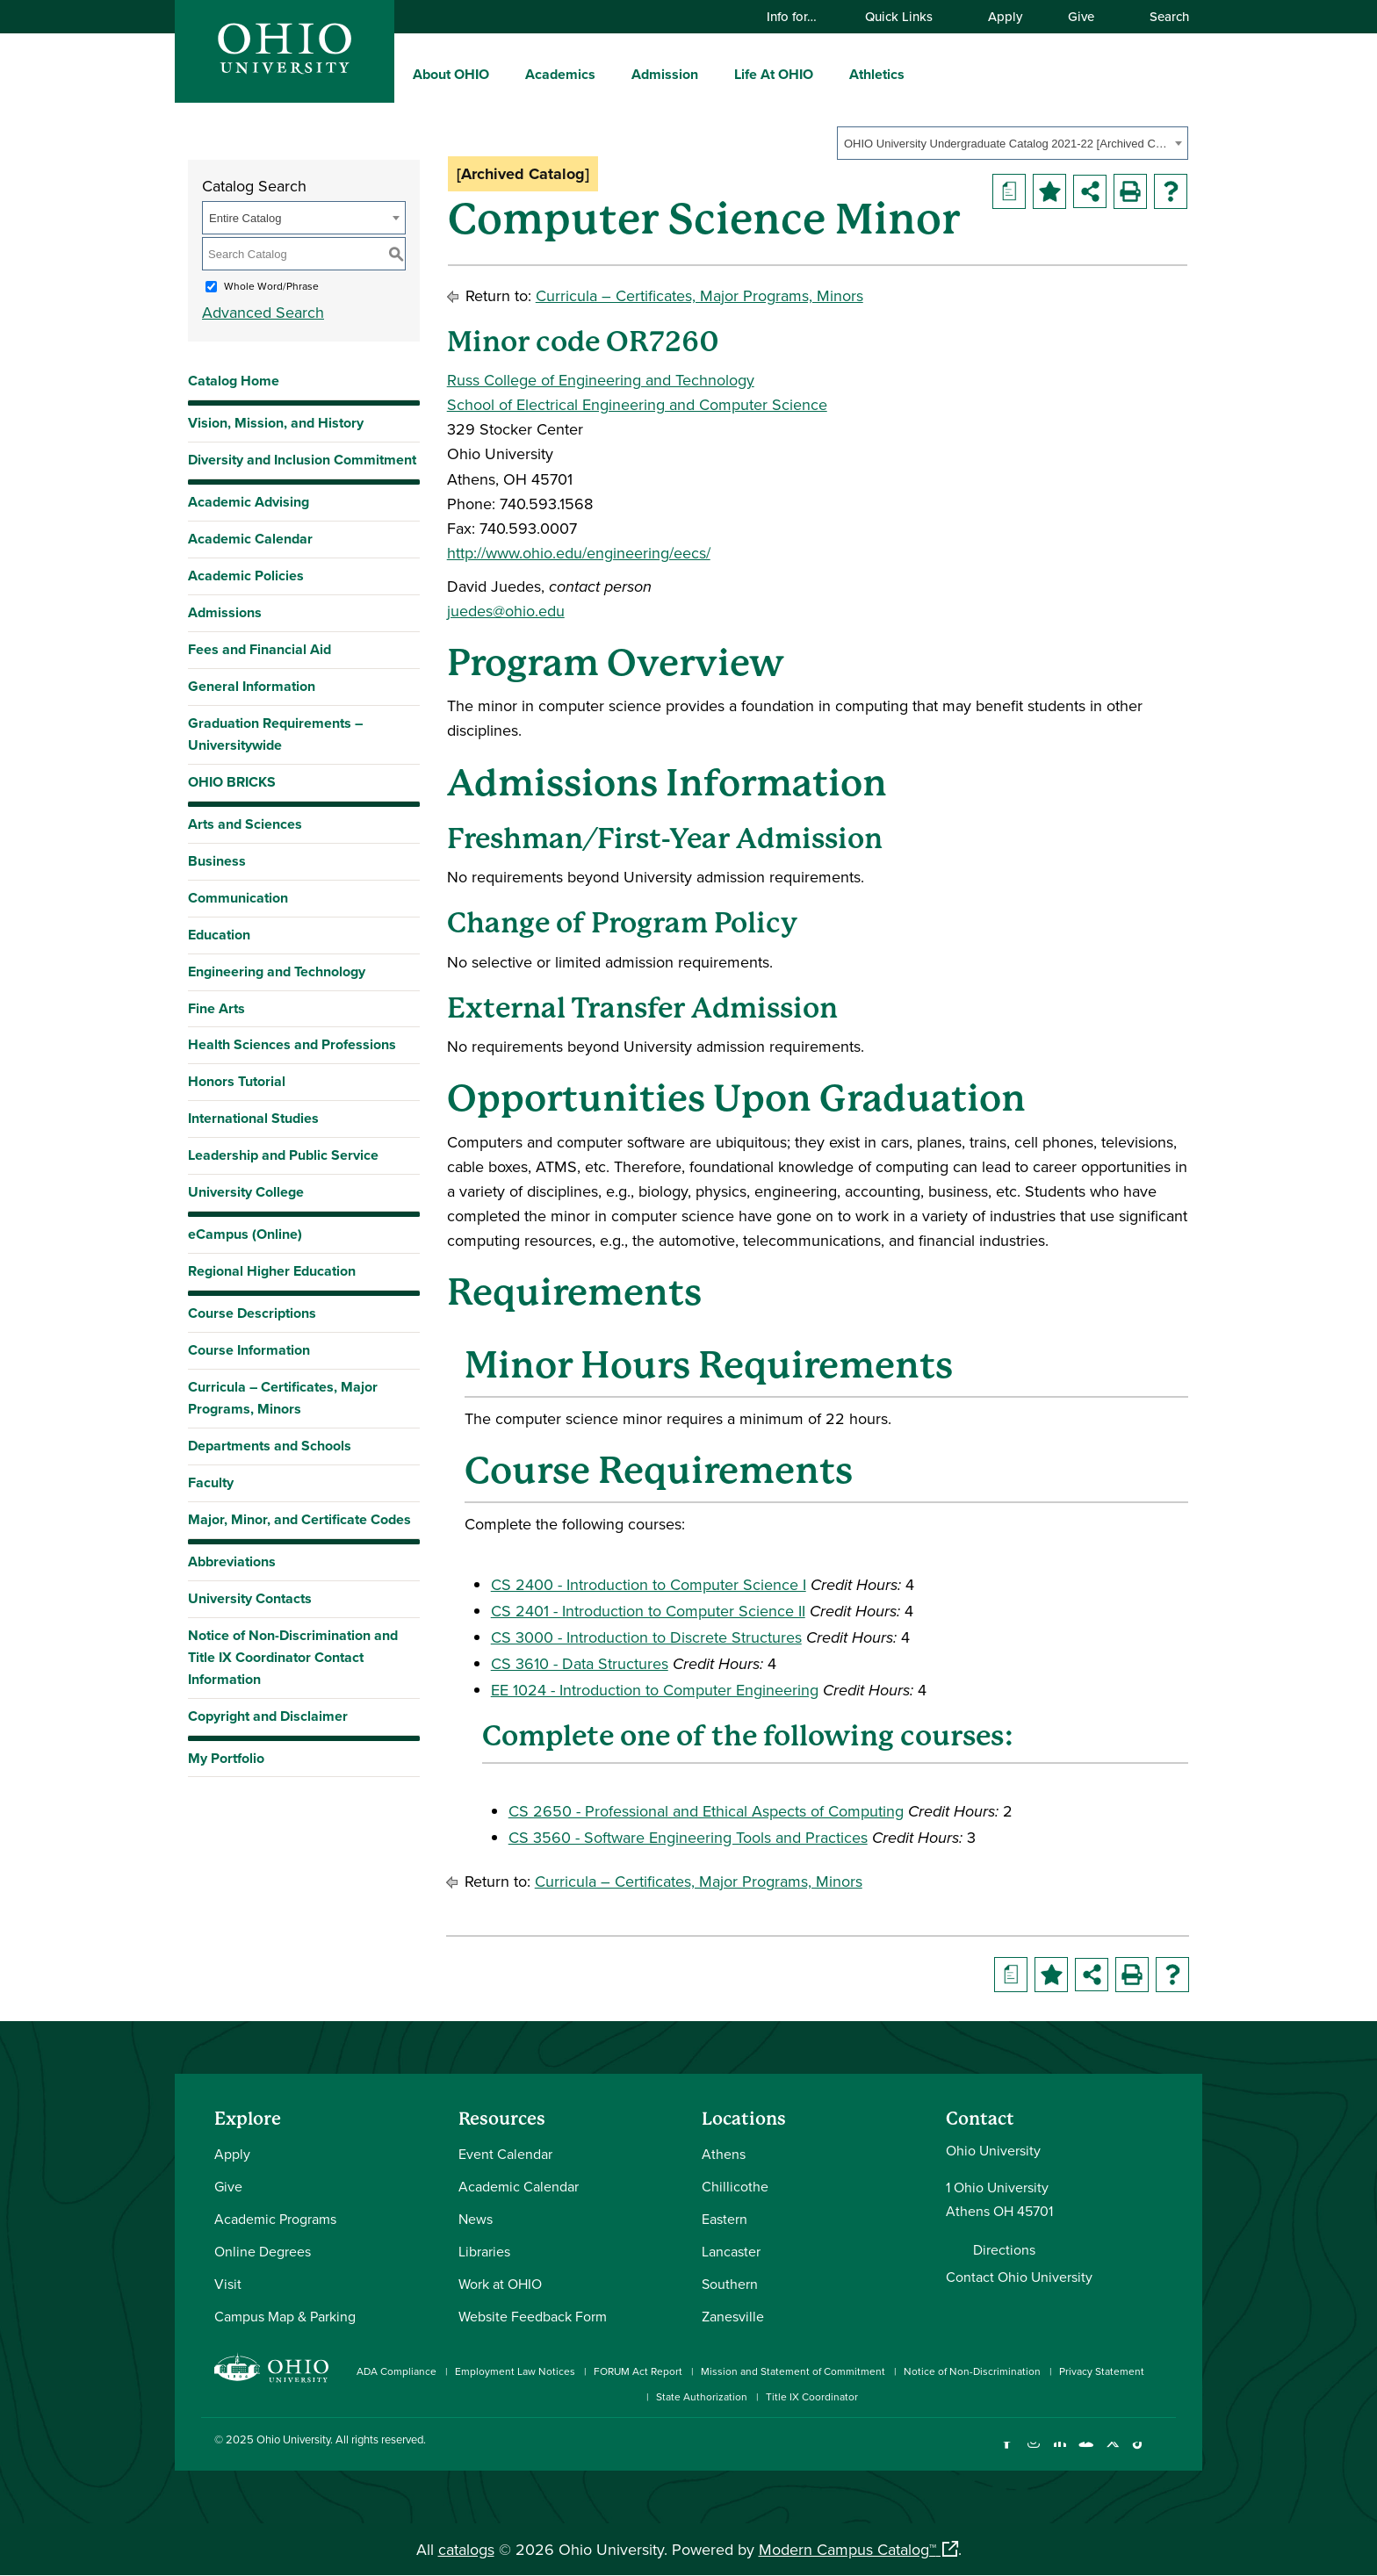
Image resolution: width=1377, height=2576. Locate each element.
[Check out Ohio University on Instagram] (1033, 2453)
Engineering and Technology (276, 971)
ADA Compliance (396, 2371)
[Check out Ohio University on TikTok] (1139, 2453)
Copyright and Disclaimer (268, 1716)
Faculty (211, 1482)
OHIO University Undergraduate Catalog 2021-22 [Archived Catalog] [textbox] (1007, 143)
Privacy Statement (1101, 2371)
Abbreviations (232, 1561)
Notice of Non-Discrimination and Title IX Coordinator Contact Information (293, 1657)
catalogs (466, 2549)
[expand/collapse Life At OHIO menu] (826, 73)
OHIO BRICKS (232, 782)
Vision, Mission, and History (276, 423)
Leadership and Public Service (283, 1155)
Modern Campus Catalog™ (847, 2549)
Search (1161, 16)
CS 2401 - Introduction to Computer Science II (648, 1611)
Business (217, 861)
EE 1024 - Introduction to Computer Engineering (654, 1690)
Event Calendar (505, 2153)
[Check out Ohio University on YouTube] (1086, 2453)
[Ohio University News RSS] (1165, 2453)
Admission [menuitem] (664, 74)
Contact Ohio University (1019, 2276)
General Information (251, 686)
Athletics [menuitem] (877, 74)
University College (246, 1192)
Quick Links (907, 16)
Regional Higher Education (272, 1271)
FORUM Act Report (638, 2371)
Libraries (484, 2251)
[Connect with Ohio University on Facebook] (1007, 2453)
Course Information (249, 1350)
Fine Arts (216, 1008)
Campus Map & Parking (285, 2316)
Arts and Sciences (245, 824)
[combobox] (1012, 143)
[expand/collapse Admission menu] (711, 73)
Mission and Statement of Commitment (793, 2371)
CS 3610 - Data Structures (579, 1663)
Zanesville (733, 2316)
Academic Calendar (250, 539)
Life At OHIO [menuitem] (773, 74)
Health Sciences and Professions (292, 1044)
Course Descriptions (252, 1313)
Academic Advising (248, 502)
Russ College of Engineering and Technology (600, 380)
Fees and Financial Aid (259, 649)
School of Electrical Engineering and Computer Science (637, 404)
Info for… (800, 16)
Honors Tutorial (236, 1081)
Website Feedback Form (532, 2316)
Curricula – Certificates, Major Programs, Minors (283, 1398)
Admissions (225, 612)
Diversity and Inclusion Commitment (302, 460)
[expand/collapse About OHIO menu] (502, 73)
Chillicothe (735, 2186)
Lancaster (731, 2251)
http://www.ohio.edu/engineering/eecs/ (578, 553)
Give (1081, 16)
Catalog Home (233, 381)
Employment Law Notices (515, 2371)
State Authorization (701, 2396)
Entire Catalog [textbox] (245, 218)
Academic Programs (275, 2218)
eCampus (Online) (245, 1234)
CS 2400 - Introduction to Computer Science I (648, 1584)
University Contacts (250, 1598)
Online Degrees (262, 2251)
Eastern (724, 2218)
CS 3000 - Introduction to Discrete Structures (646, 1637)
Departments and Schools (269, 1446)
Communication (238, 898)
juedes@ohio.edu (506, 611)
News (475, 2218)
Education (219, 935)
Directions (1004, 2249)
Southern (730, 2283)
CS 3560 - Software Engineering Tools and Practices (688, 1837)
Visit (228, 2283)
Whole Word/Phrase (271, 285)
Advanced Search (263, 312)
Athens (724, 2153)
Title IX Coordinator (812, 2396)
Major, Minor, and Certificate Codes (299, 1519)
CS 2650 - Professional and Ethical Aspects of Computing (706, 1811)
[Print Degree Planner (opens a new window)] (1009, 191)
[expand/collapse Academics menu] (608, 73)
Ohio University (293, 2439)
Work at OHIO (500, 2283)
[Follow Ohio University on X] (1112, 2453)
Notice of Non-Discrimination (972, 2371)
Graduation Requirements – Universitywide (275, 734)
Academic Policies (246, 575)
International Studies (253, 1118)
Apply (1005, 16)
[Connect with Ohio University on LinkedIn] (1060, 2453)
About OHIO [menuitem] (451, 74)
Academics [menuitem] (560, 74)
